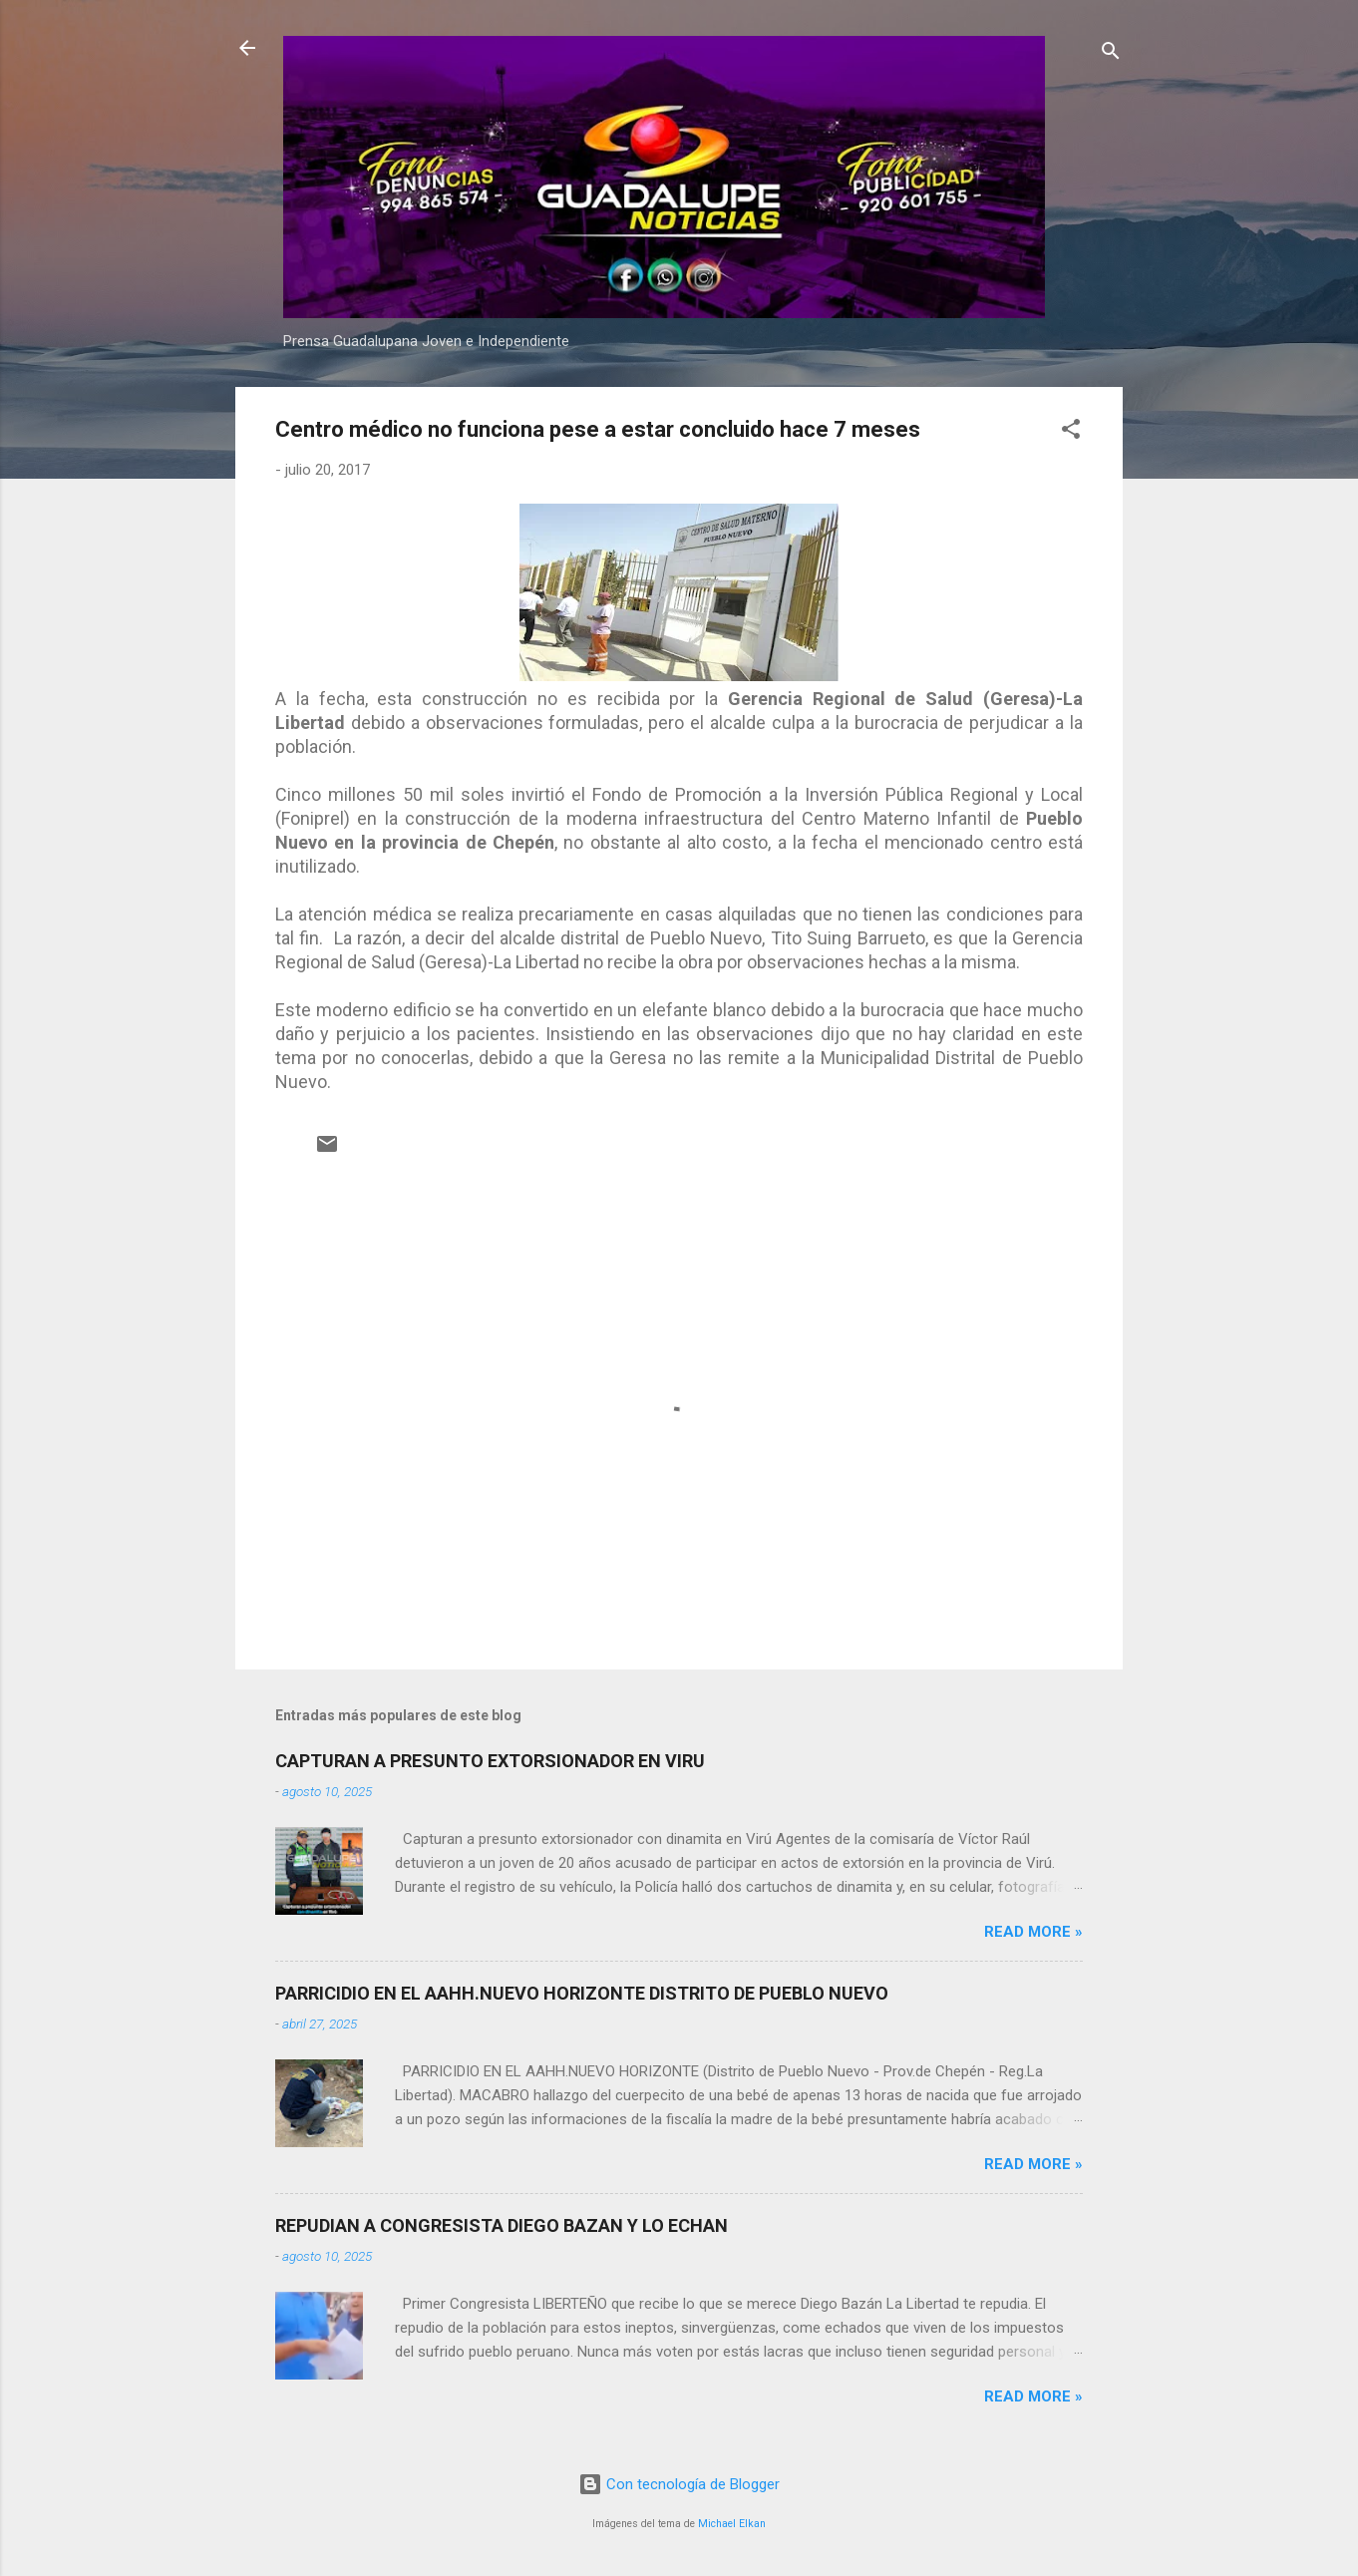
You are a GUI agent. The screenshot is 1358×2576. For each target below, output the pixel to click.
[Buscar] (1111, 54)
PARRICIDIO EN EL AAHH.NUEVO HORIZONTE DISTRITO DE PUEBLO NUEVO (581, 1993)
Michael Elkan (732, 2523)
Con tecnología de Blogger (679, 2484)
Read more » (1033, 1932)
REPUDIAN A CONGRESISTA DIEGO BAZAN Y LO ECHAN (501, 2225)
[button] (1071, 432)
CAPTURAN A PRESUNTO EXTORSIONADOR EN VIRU (490, 1760)
